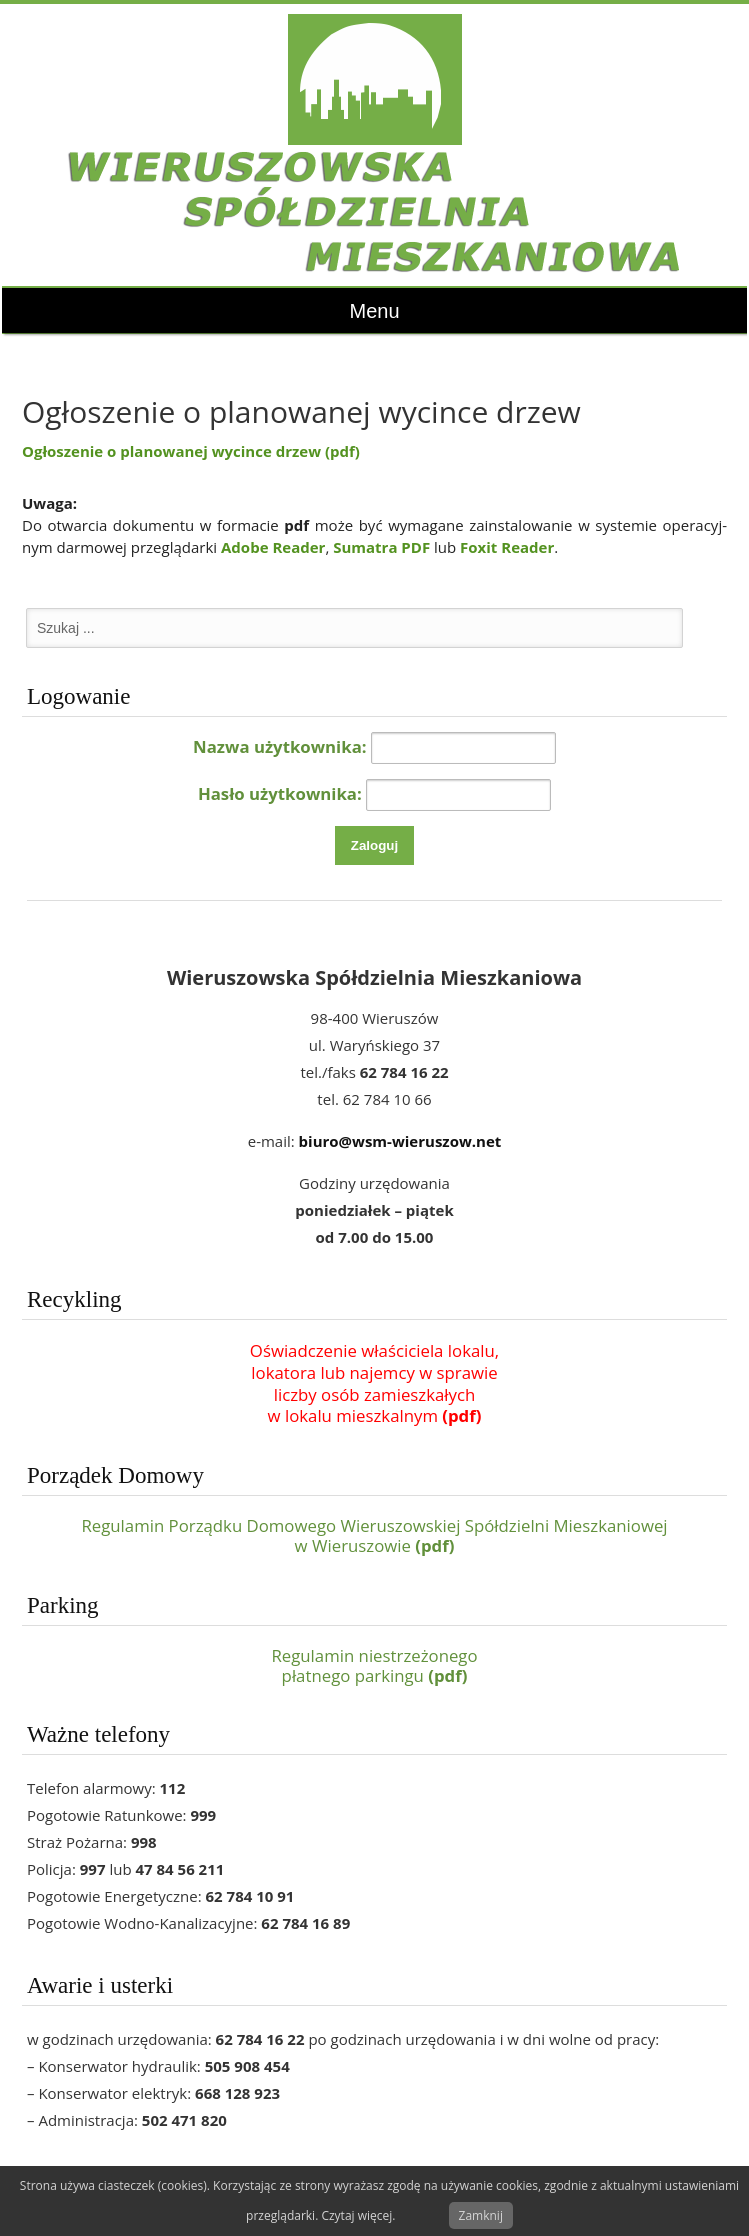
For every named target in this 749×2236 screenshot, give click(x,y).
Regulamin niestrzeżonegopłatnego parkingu (374, 1665)
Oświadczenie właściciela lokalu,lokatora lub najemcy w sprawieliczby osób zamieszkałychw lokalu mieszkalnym (374, 1383)
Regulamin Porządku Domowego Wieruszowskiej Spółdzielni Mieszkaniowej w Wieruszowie (374, 1535)
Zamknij (481, 2215)
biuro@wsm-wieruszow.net (400, 1141)
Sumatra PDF (381, 547)
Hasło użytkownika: (280, 793)
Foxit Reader (507, 547)
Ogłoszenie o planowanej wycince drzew (191, 451)
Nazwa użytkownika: (280, 746)
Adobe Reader (273, 547)
